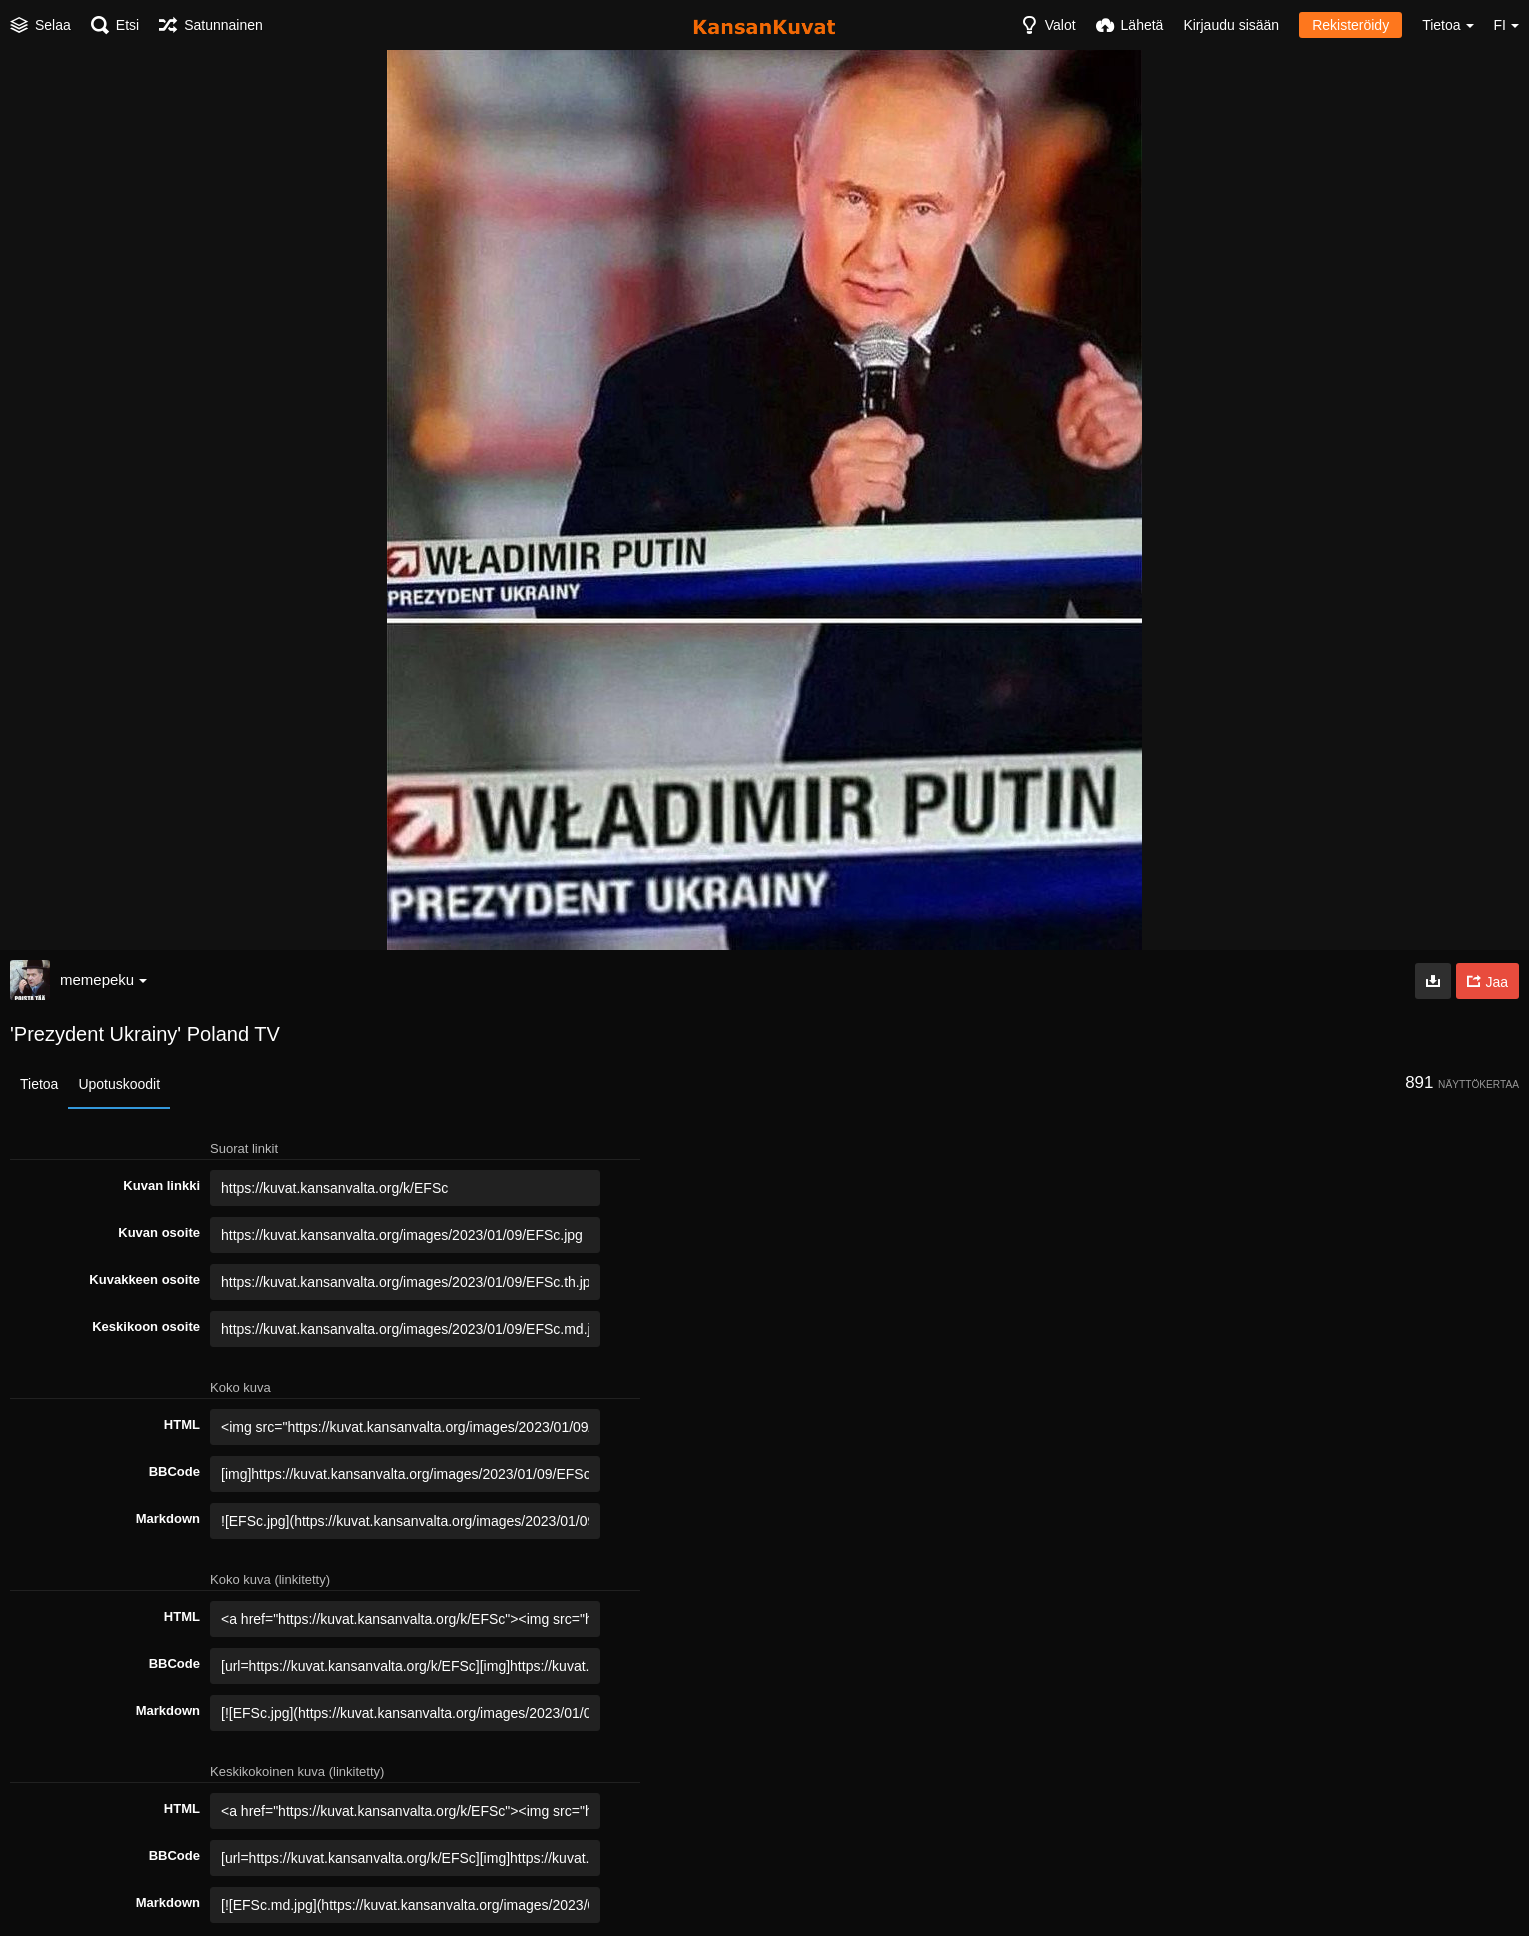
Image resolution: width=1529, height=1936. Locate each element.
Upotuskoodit (119, 1084)
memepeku (103, 979)
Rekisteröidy (1350, 25)
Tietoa (39, 1084)
